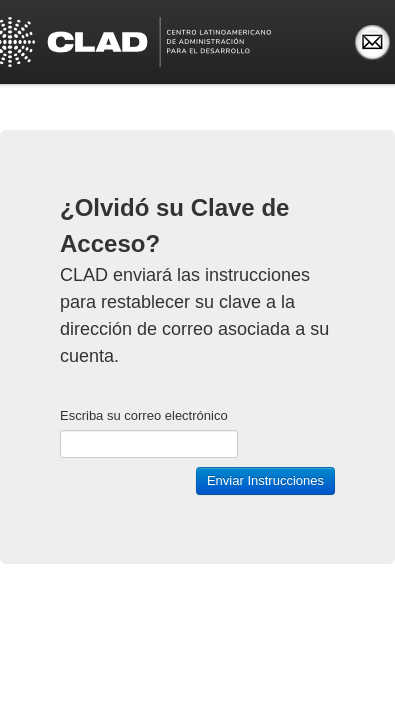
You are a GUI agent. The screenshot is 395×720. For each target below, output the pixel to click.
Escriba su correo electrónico (144, 415)
